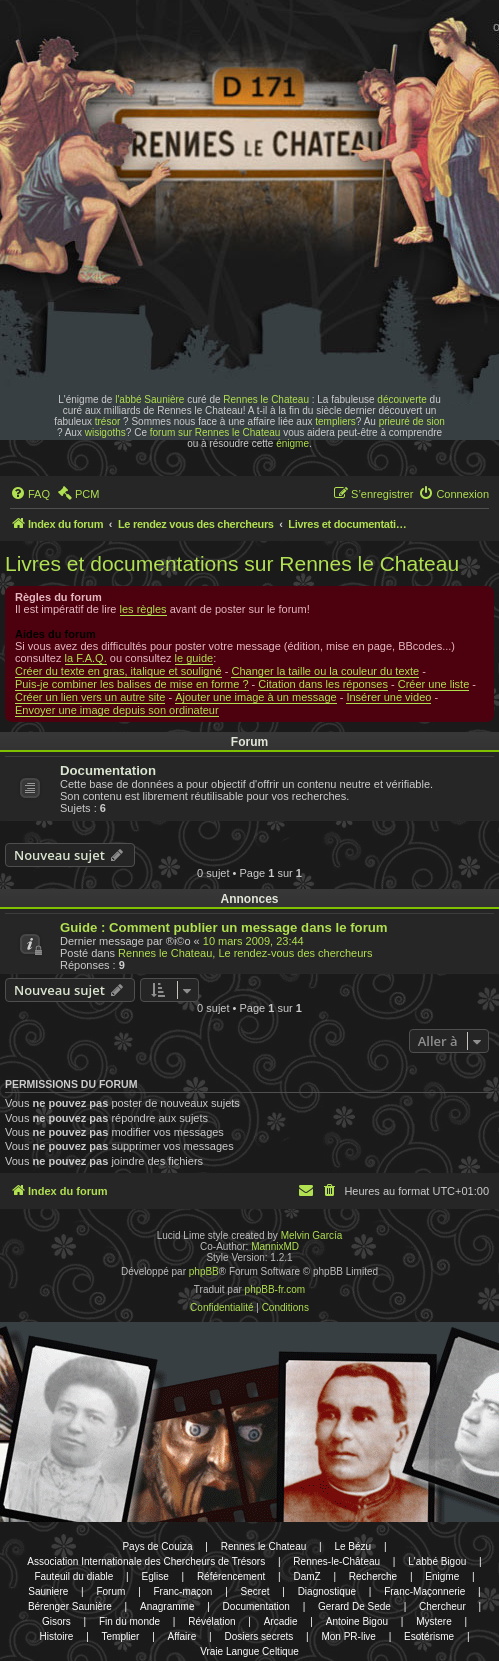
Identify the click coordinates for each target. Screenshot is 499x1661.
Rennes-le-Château (336, 1561)
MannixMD (275, 1246)
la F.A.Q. (86, 658)
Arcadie (281, 1621)
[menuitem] (30, 494)
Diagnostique (327, 1591)
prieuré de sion (412, 421)
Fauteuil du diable (73, 1576)
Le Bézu (352, 1546)
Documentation (108, 770)
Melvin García (312, 1235)
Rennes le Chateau (266, 399)
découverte (401, 399)
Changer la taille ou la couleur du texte (325, 671)
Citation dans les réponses (323, 684)
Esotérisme (429, 1636)
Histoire (57, 1636)
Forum (110, 1591)
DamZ (306, 1576)
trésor (108, 421)
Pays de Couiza (157, 1546)
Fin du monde (129, 1621)
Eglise (154, 1576)
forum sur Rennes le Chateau (215, 432)
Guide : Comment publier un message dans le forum (224, 927)
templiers (335, 421)
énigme (292, 443)
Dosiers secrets (258, 1636)
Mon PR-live (348, 1636)
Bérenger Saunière (70, 1606)
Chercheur (442, 1606)
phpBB (204, 1271)
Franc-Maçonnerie (424, 1591)
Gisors (56, 1621)
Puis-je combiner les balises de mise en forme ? (132, 684)
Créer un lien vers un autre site (90, 697)
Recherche (373, 1576)
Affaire (182, 1636)
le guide (194, 658)
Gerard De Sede (354, 1606)
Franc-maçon (183, 1591)
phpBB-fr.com (275, 1289)
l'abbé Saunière (149, 399)
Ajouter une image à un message (255, 697)
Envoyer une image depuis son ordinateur (117, 710)
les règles (143, 609)
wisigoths (105, 432)
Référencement (231, 1576)
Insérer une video (388, 697)
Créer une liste (434, 684)
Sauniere (48, 1591)
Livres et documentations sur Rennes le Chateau (232, 563)
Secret (255, 1591)
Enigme (442, 1576)
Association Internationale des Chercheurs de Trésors (146, 1561)
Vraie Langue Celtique (249, 1651)
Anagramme (167, 1606)
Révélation (211, 1621)
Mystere (434, 1621)
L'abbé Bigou (437, 1561)
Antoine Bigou (357, 1621)
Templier (121, 1636)
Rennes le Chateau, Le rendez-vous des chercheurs (245, 953)
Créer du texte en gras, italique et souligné (118, 671)
